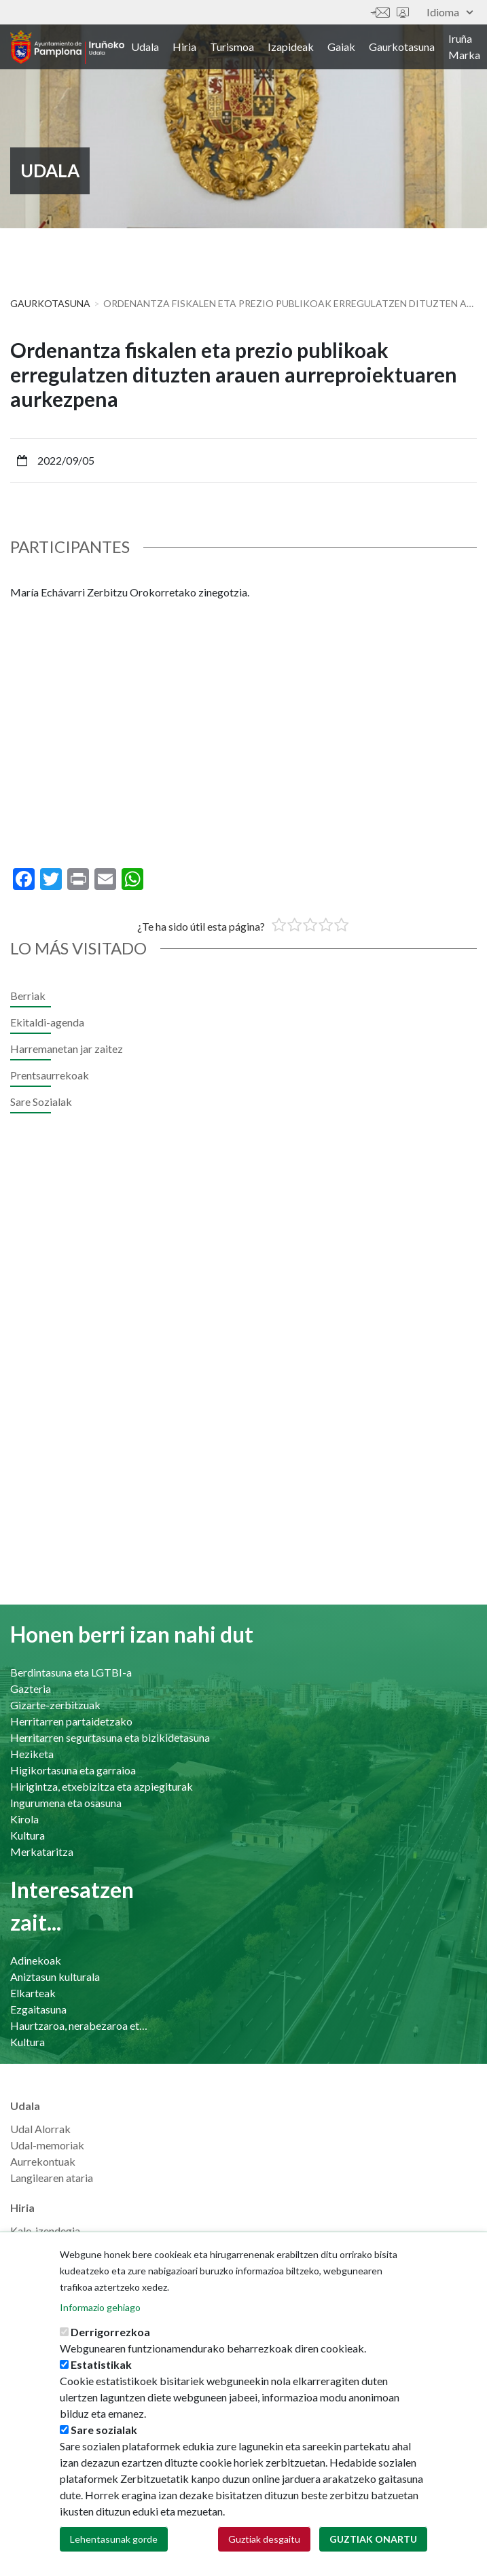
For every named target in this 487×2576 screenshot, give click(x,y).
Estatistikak (101, 2364)
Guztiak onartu (373, 2539)
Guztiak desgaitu (264, 2539)
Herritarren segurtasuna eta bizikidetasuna (110, 1737)
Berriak (28, 995)
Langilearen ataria (51, 2177)
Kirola (24, 1818)
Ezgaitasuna (38, 2009)
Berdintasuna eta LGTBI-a (71, 1672)
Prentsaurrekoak (49, 1075)
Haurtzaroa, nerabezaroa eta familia (80, 2025)
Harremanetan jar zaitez (380, 12)
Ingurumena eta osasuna (66, 1802)
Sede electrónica (403, 12)
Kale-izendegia (45, 2230)
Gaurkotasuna (402, 46)
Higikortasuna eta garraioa (73, 1770)
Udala (145, 46)
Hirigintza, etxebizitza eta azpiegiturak (101, 1786)
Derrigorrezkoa (110, 2331)
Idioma (450, 11)
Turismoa (232, 46)
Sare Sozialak (41, 1101)
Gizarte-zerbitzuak (55, 1704)
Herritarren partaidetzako (71, 1721)
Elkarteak (33, 1992)
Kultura (27, 1835)
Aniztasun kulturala (55, 1976)
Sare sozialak (104, 2429)
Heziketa (32, 1753)
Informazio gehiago (100, 2307)
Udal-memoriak (47, 2145)
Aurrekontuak (42, 2161)
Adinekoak (35, 1960)
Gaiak (341, 46)
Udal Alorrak (40, 2128)
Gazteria (30, 1688)
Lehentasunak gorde (114, 2539)
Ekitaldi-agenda (47, 1022)
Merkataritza (41, 1851)
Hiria (184, 46)
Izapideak (291, 46)
